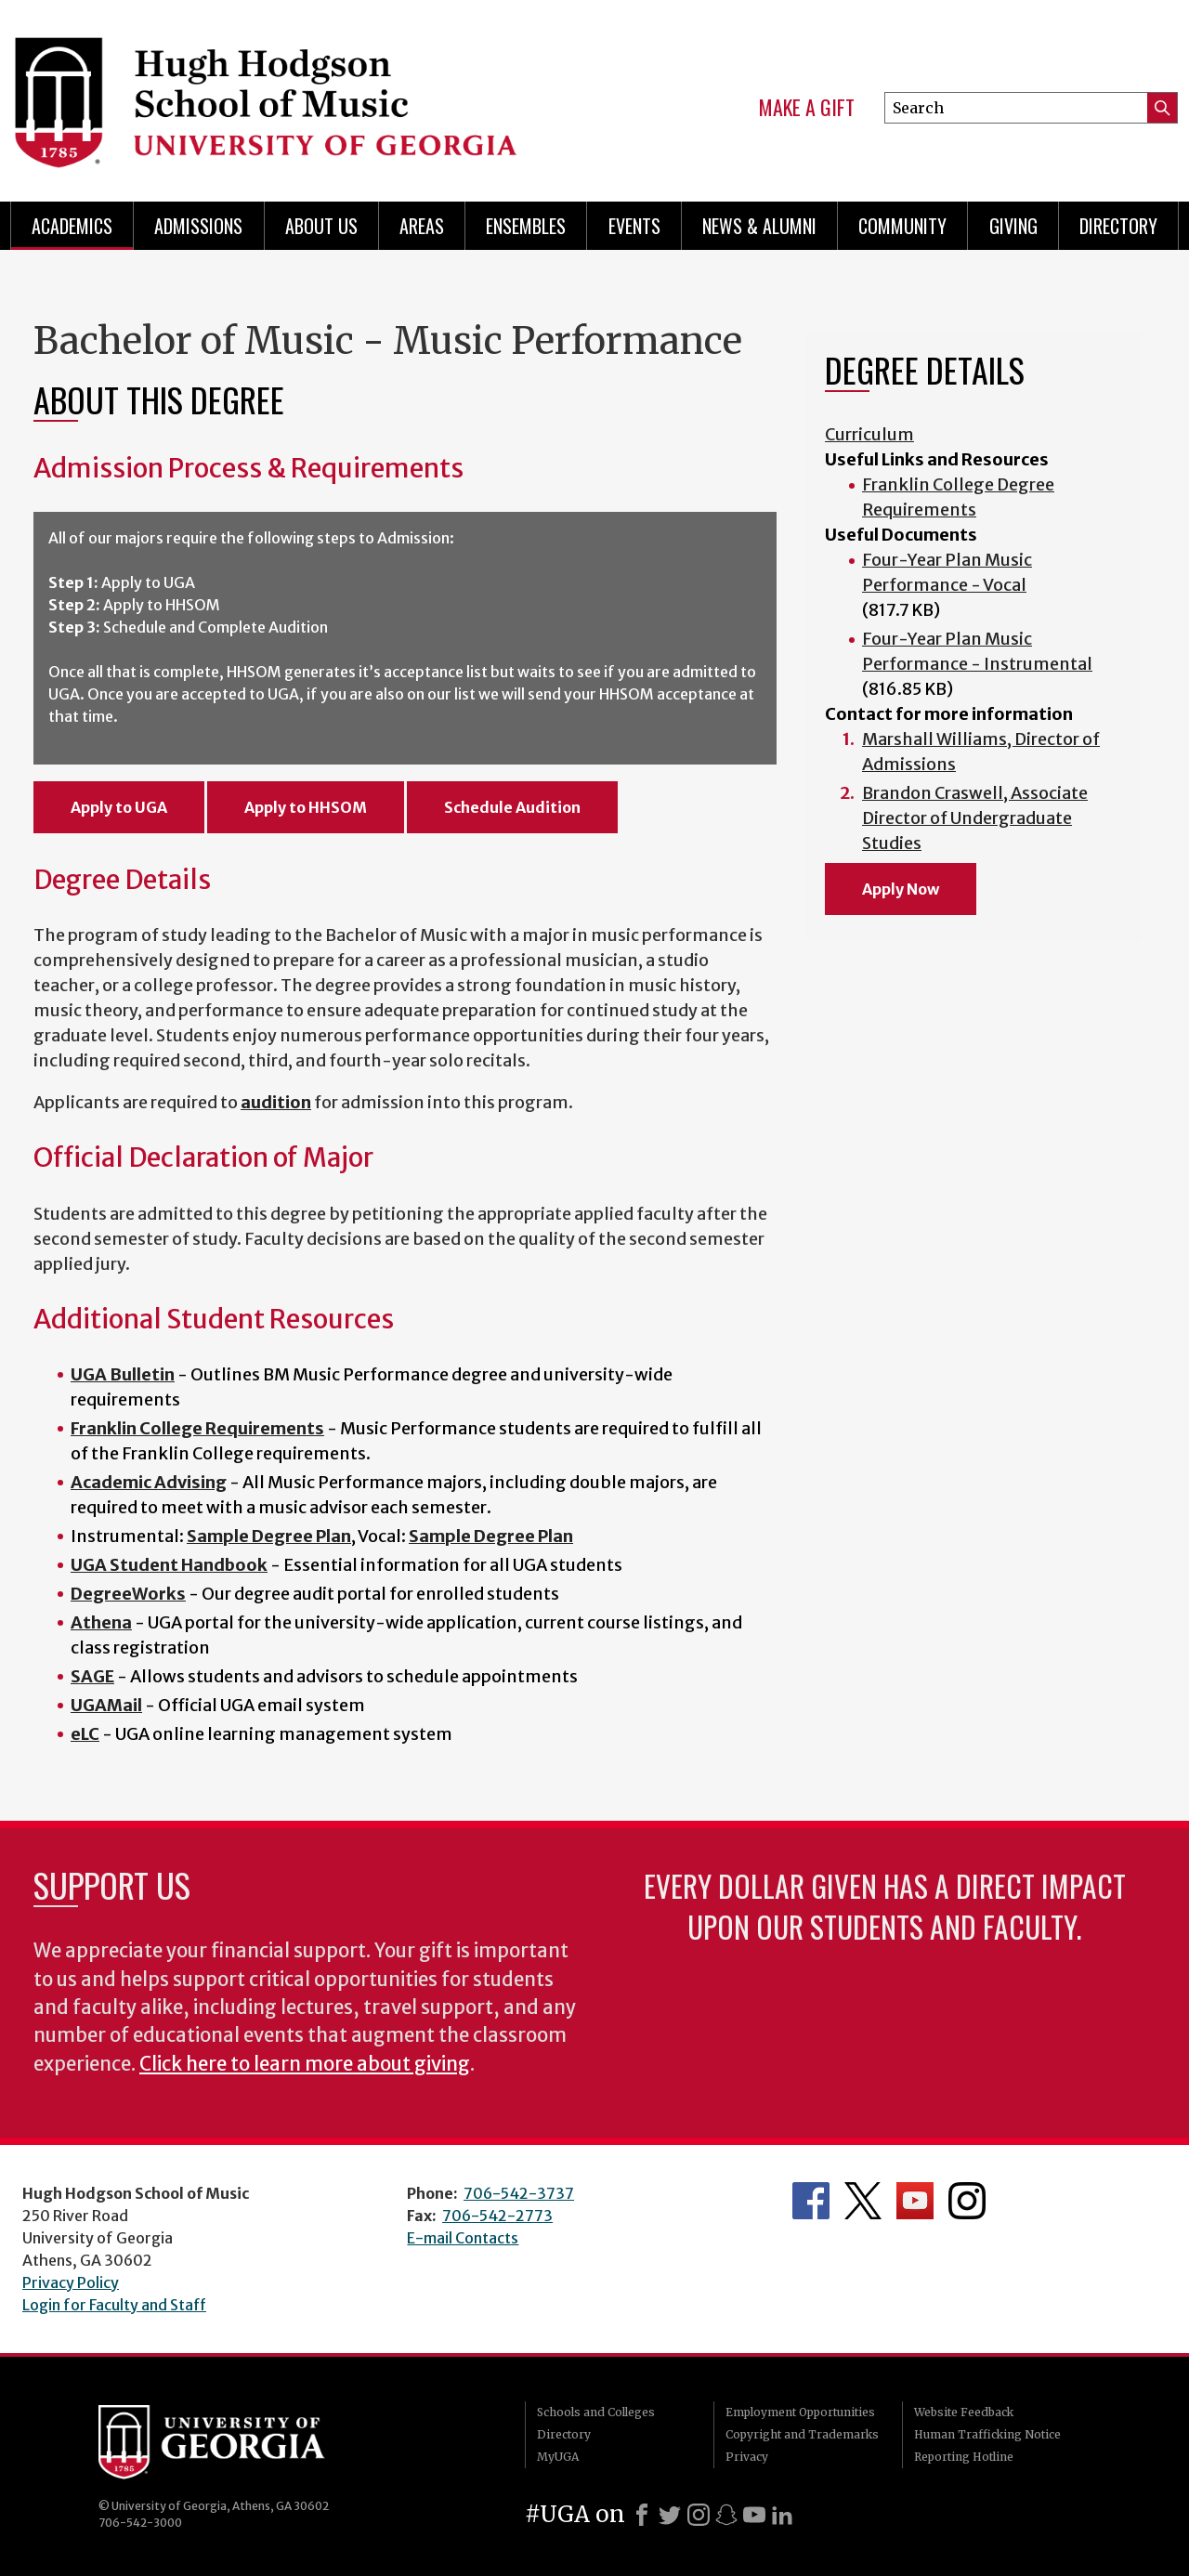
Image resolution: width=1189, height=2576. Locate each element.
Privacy (746, 2457)
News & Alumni (759, 226)
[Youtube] (754, 2515)
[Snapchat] (726, 2515)
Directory (1118, 226)
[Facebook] (642, 2515)
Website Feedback (963, 2412)
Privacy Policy (70, 2282)
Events (634, 226)
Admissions (198, 226)
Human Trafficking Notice (987, 2434)
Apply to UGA (119, 807)
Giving (1013, 226)
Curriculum (869, 434)
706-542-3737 (519, 2193)
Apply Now (900, 889)
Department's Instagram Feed (967, 2200)
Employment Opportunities (800, 2412)
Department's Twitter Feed (863, 2200)
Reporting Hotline (963, 2457)
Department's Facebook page (811, 2200)
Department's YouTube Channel (915, 2200)
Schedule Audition (512, 807)
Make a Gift (807, 107)
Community (902, 226)
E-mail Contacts (462, 2238)
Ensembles (526, 226)
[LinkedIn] (782, 2515)
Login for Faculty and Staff (114, 2304)
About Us (321, 226)
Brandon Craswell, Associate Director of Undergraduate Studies (975, 818)
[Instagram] (698, 2515)
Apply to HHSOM (305, 807)
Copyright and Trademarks (802, 2434)
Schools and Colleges (596, 2412)
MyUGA (558, 2457)
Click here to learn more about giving (304, 2064)
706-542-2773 (497, 2215)
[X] (670, 2515)
